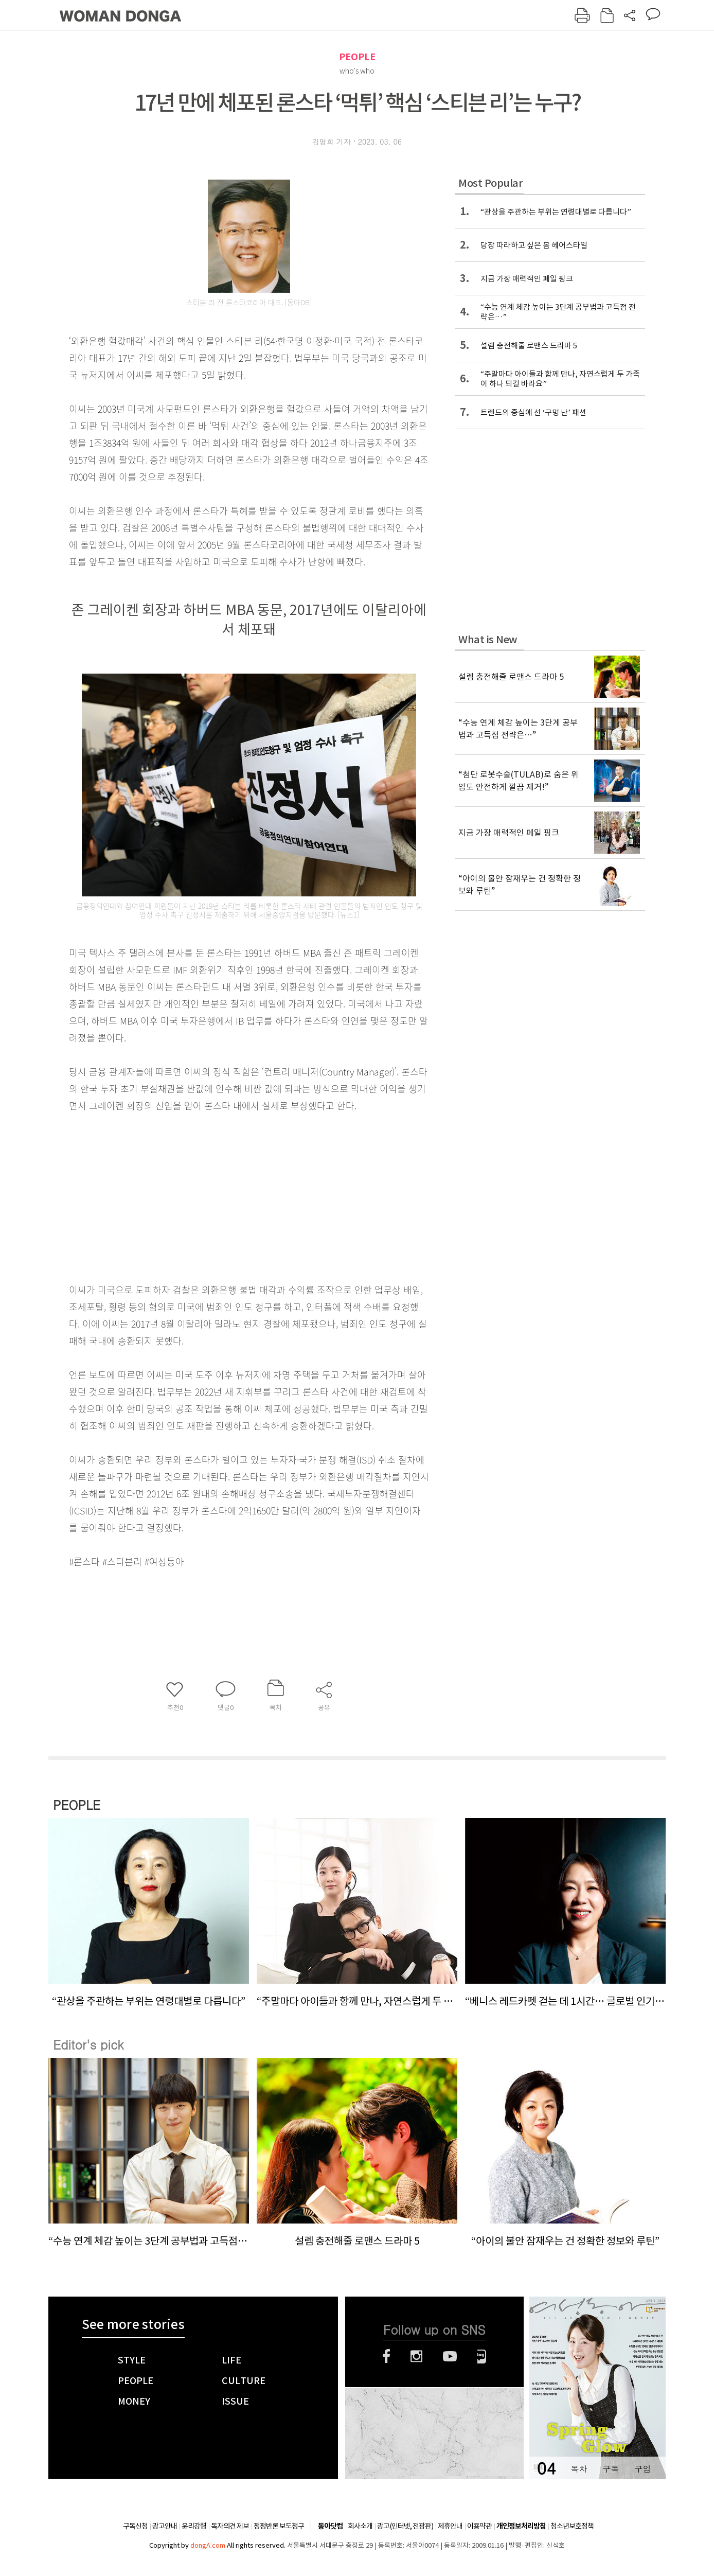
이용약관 (479, 2526)
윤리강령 (194, 2526)
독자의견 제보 (230, 2526)
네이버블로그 (481, 2356)
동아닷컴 (330, 2526)
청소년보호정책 (572, 2526)
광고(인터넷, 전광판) (405, 2526)
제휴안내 (450, 2526)
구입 (642, 2469)
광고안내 (164, 2526)
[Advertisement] (223, 1195)
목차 (578, 2469)
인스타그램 (416, 2356)
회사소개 (360, 2526)
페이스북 (386, 2356)
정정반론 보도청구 (279, 2526)
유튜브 (450, 2356)
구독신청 (135, 2526)
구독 (610, 2469)
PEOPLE (357, 57)
